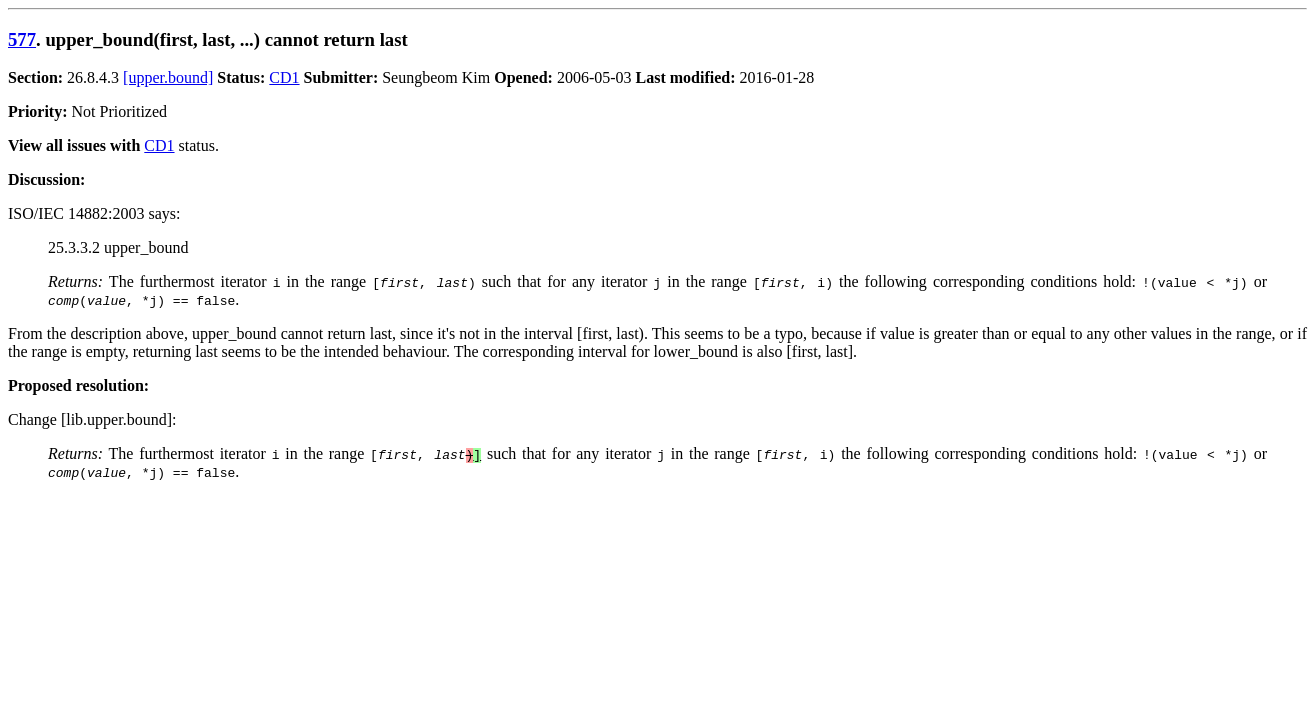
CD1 (284, 77)
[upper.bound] (168, 77)
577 (22, 39)
